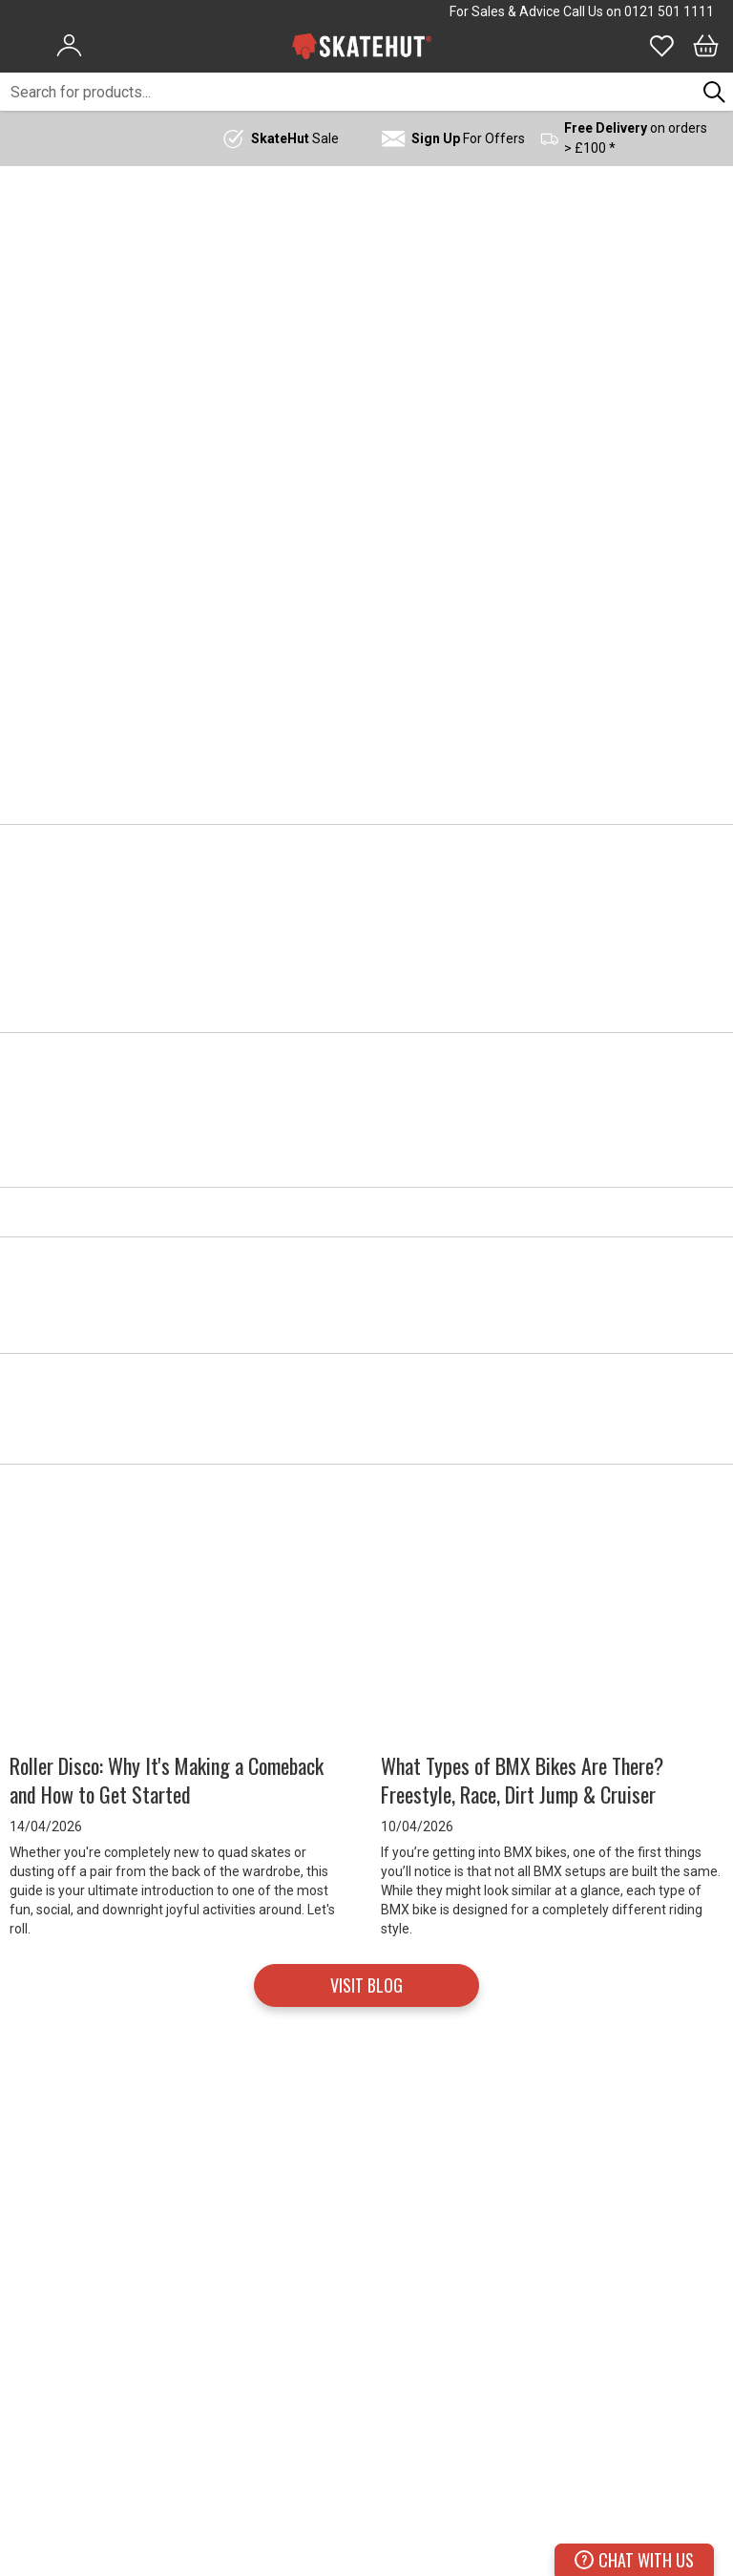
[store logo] (361, 46)
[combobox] (348, 92)
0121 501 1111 (669, 11)
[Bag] (706, 45)
